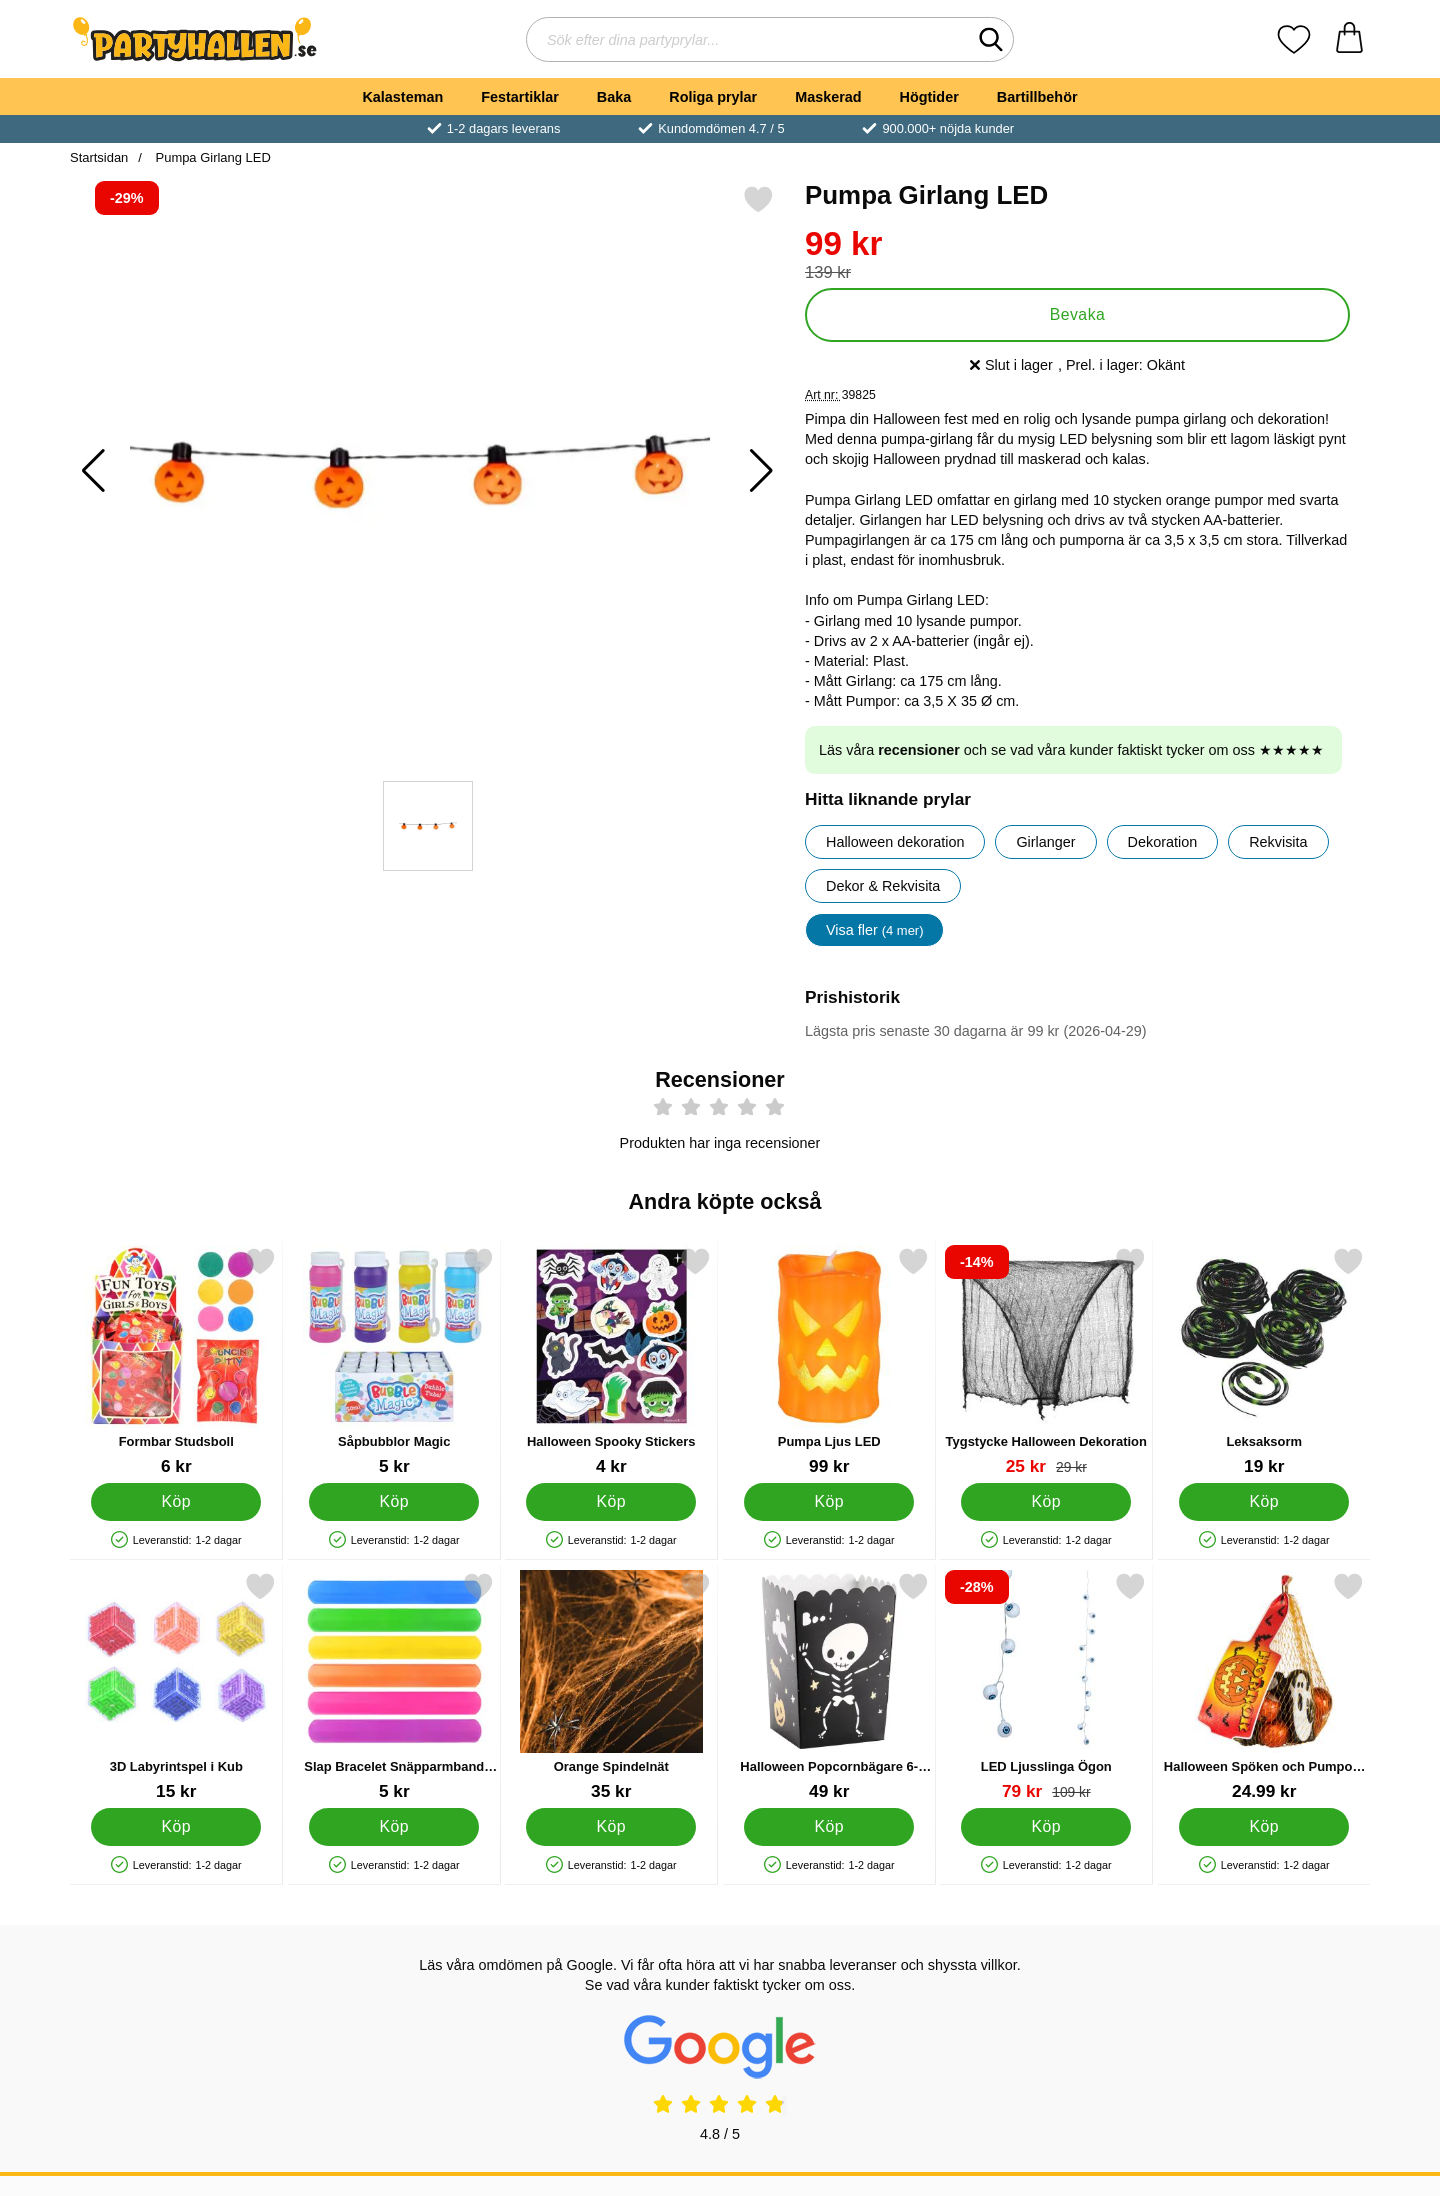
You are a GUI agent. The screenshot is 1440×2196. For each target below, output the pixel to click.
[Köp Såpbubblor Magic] (394, 1501)
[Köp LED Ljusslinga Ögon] (1046, 1826)
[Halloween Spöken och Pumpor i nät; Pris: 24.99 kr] (1264, 1686)
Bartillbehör (1037, 97)
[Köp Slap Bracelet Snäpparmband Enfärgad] (394, 1826)
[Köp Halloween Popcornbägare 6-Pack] (829, 1826)
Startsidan (99, 157)
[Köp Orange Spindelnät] (611, 1826)
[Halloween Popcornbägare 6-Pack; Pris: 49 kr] (829, 1686)
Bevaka (1078, 314)
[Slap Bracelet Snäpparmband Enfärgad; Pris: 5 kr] (394, 1686)
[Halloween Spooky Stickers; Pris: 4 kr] (611, 1361)
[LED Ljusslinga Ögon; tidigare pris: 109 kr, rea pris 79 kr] (1046, 1686)
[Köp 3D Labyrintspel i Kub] (176, 1826)
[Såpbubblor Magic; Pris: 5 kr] (394, 1361)
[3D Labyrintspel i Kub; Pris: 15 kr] (176, 1686)
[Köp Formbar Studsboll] (176, 1501)
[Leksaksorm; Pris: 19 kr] (1264, 1361)
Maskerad (828, 97)
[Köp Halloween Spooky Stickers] (611, 1501)
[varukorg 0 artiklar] (1349, 39)
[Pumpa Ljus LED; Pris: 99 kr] (829, 1361)
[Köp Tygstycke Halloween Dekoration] (1046, 1501)
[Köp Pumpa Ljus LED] (829, 1501)
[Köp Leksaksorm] (1264, 1501)
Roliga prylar (713, 97)
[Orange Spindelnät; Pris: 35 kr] (611, 1686)
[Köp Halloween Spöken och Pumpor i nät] (1264, 1826)
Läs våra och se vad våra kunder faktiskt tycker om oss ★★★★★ (1071, 750)
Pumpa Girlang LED (211, 157)
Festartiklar (520, 97)
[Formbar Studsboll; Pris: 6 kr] (176, 1361)
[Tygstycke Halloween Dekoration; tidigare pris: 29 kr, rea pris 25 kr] (1046, 1361)
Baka (614, 97)
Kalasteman (402, 97)
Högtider (929, 97)
